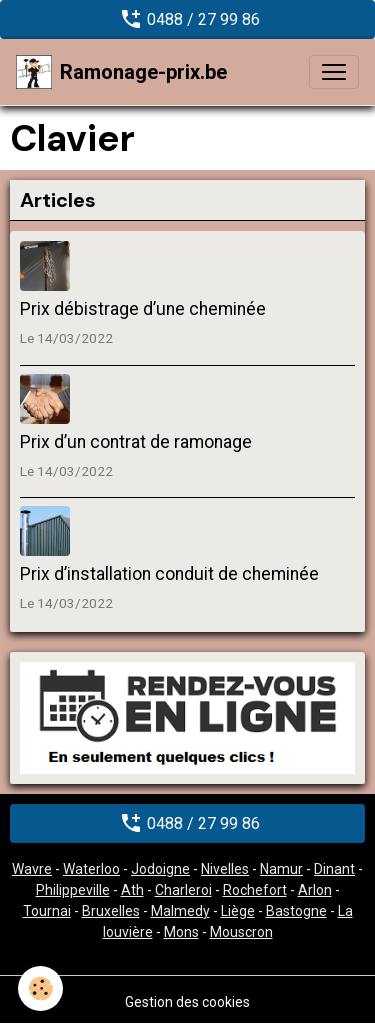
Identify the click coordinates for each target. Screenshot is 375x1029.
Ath (132, 890)
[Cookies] (40, 988)
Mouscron (241, 932)
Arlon (315, 890)
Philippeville (73, 890)
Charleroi (183, 890)
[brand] (121, 72)
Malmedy (180, 911)
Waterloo (91, 869)
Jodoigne (160, 869)
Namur (281, 869)
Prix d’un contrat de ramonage (136, 442)
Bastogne (296, 911)
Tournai (47, 911)
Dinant (334, 869)
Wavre (32, 869)
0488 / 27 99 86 (187, 19)
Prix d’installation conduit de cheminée (169, 574)
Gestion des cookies (187, 1002)
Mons (181, 932)
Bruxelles (111, 911)
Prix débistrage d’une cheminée (143, 309)
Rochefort (255, 890)
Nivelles (225, 869)
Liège (238, 911)
